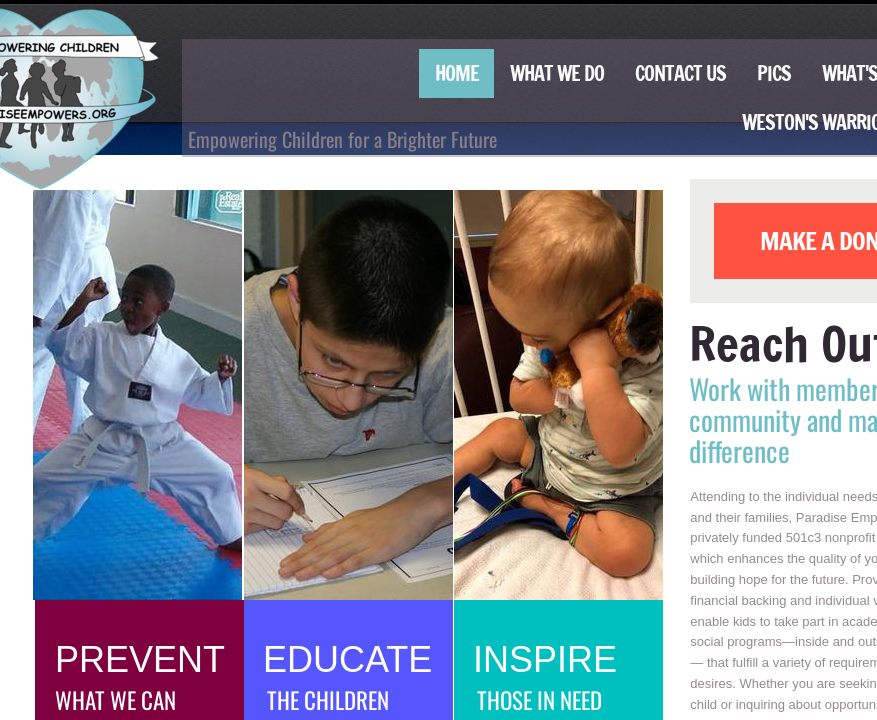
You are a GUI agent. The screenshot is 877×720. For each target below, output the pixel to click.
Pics (774, 73)
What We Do (557, 73)
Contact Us (680, 73)
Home (457, 73)
